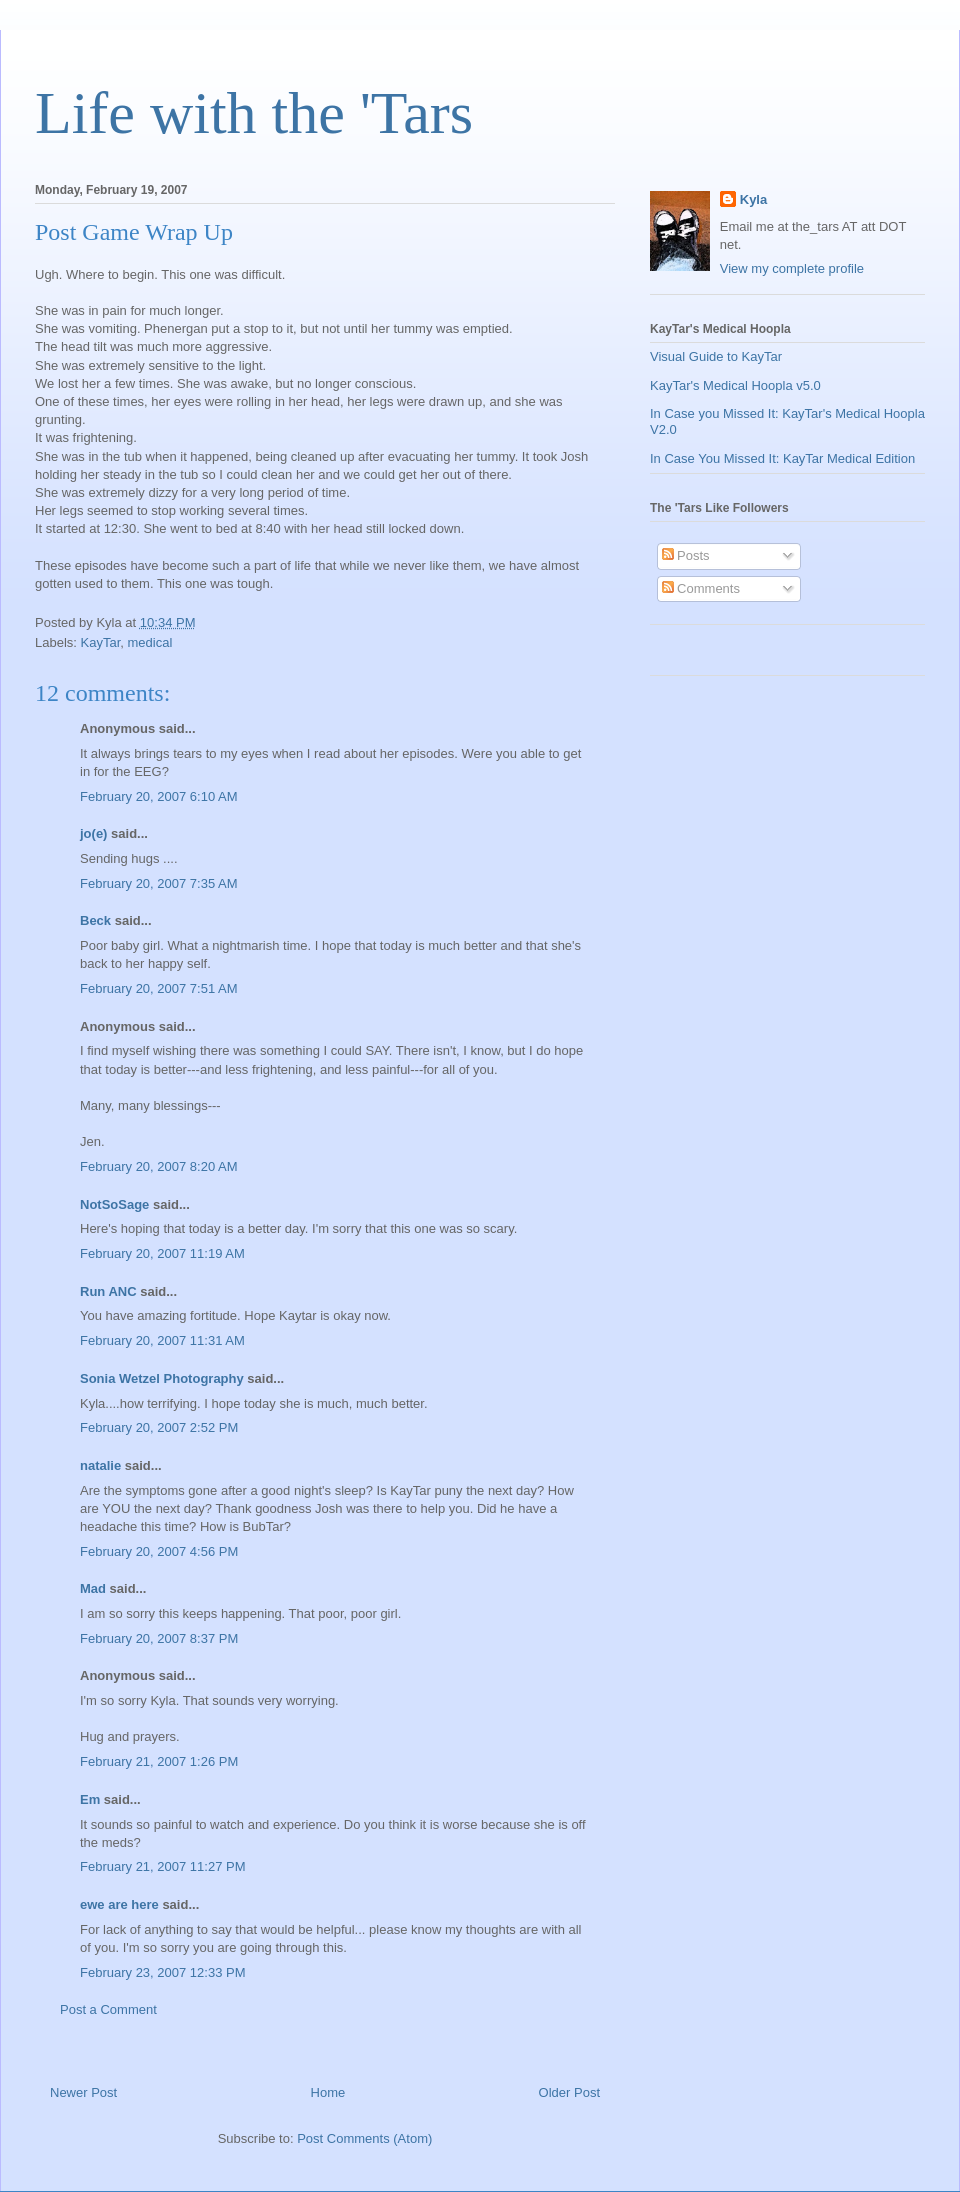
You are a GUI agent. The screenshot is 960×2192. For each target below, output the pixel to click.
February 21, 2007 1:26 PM (159, 1761)
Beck (95, 920)
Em (90, 1799)
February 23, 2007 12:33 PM (163, 1972)
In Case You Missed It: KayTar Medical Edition (782, 458)
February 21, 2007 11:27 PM (163, 1866)
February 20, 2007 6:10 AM (159, 796)
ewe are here (119, 1904)
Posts (686, 555)
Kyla (753, 199)
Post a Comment (108, 2009)
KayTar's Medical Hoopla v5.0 (735, 385)
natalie (100, 1465)
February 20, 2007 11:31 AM (162, 1340)
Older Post (569, 2092)
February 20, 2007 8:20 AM (159, 1166)
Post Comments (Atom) (364, 2138)
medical (150, 642)
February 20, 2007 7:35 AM (159, 883)
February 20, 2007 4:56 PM (159, 1551)
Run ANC (108, 1291)
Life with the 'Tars (254, 113)
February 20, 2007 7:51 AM (159, 988)
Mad (93, 1588)
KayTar (101, 642)
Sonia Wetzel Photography (162, 1378)
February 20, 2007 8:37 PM (159, 1638)
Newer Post (83, 2092)
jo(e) (93, 833)
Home (328, 2092)
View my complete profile (792, 268)
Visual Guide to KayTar (716, 356)
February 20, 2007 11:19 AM (162, 1253)
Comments (701, 588)
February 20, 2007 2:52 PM (159, 1427)
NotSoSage (114, 1204)
